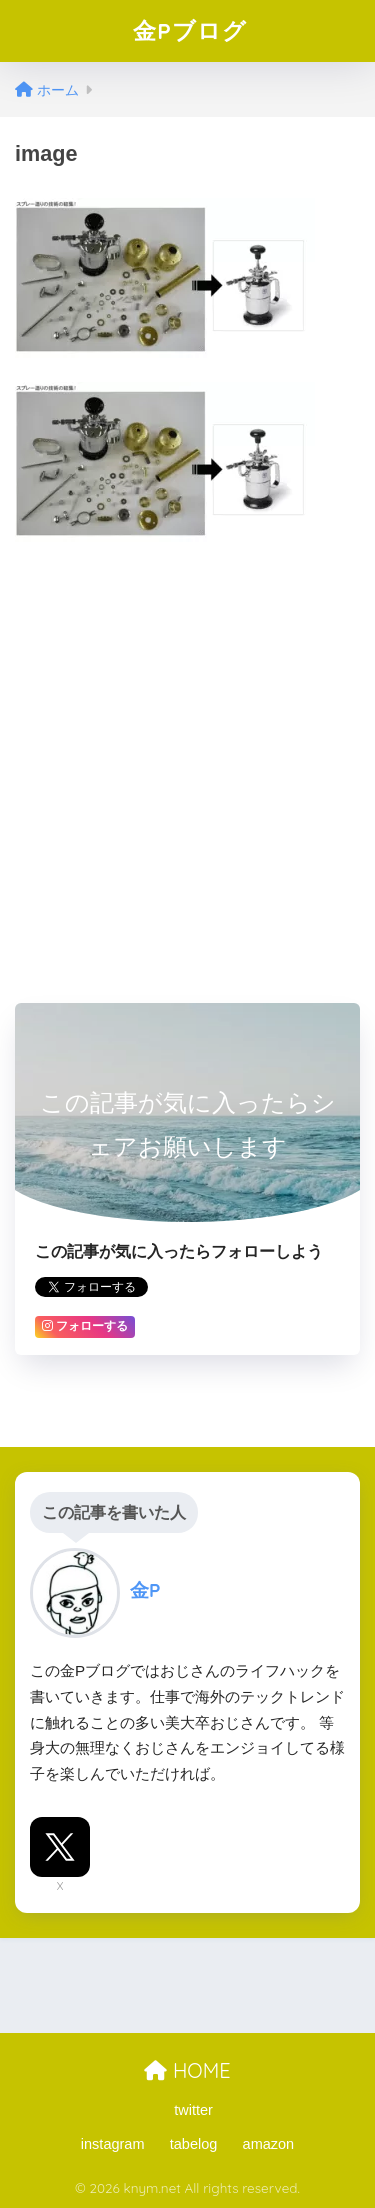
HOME (187, 2070)
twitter (193, 2110)
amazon (269, 2144)
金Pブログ (190, 30)
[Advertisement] (187, 753)
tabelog (194, 2144)
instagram (113, 2144)
